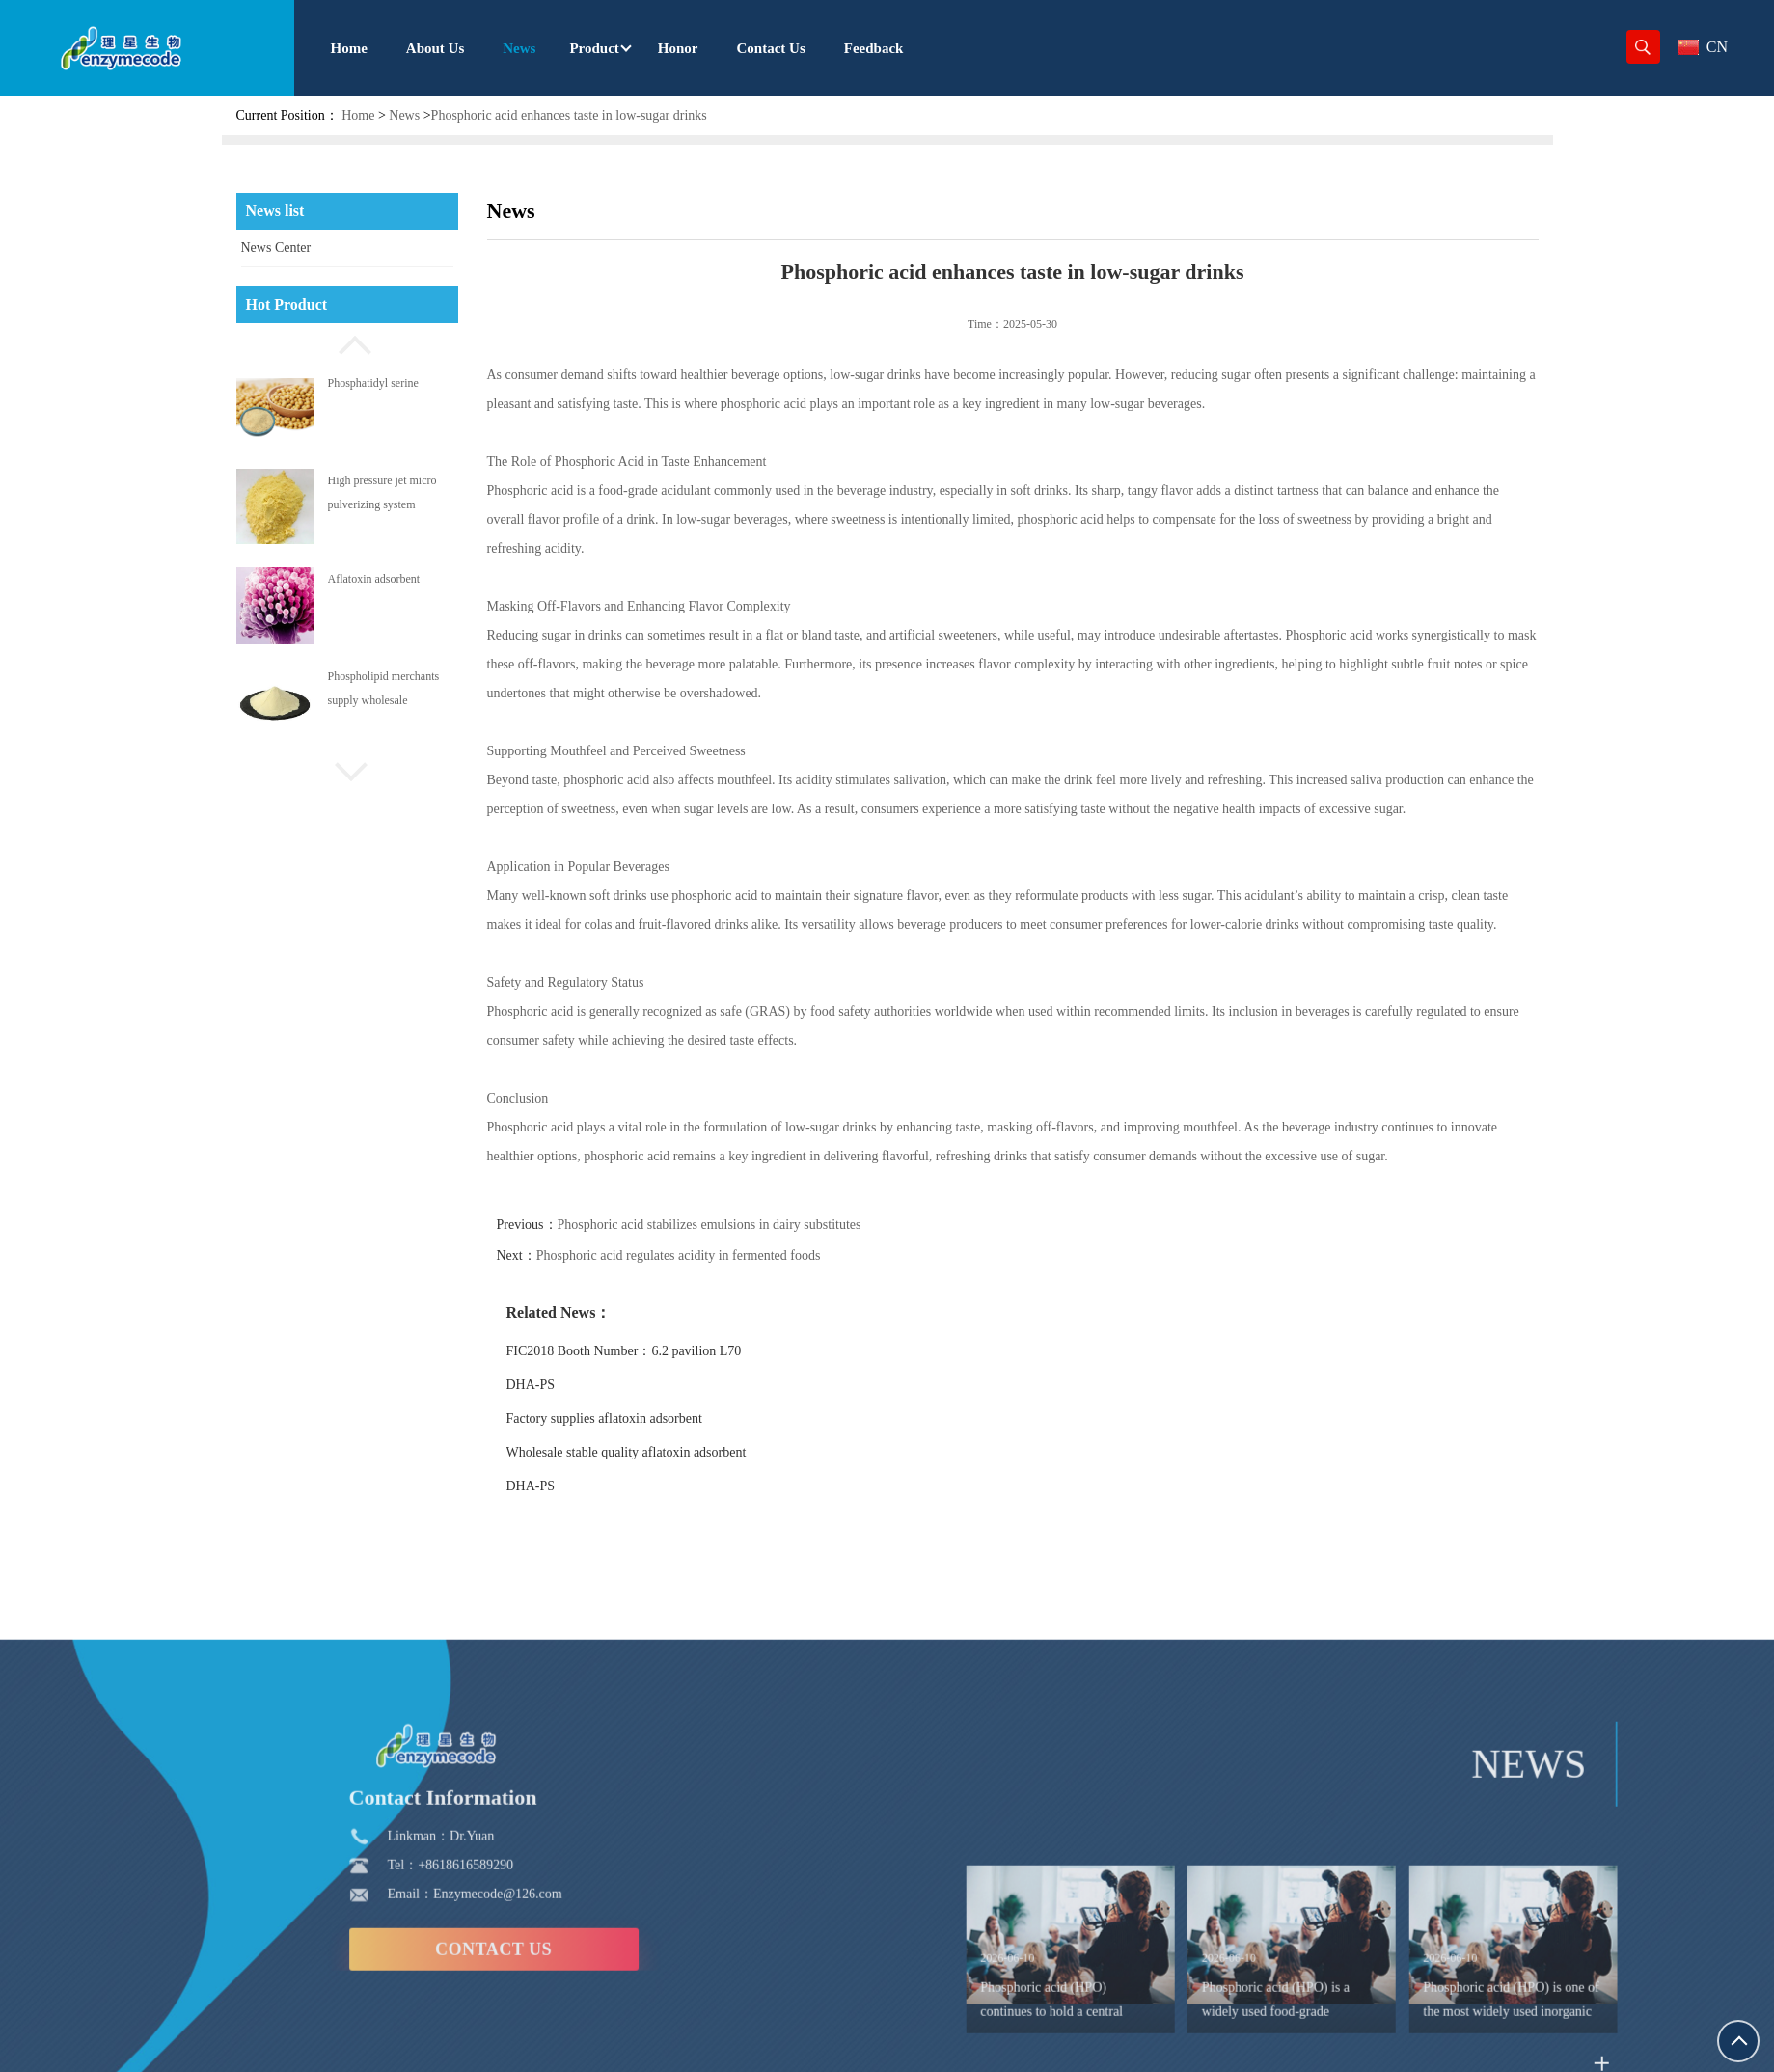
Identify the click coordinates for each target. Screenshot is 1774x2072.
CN (1703, 47)
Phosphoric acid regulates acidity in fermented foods (707, 1255)
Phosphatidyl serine (373, 383)
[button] (347, 342)
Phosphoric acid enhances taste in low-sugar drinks (569, 115)
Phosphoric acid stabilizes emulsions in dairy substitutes (738, 1224)
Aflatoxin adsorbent (374, 579)
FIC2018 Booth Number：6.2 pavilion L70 (653, 1351)
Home (357, 115)
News (404, 115)
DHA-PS (560, 1384)
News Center (276, 247)
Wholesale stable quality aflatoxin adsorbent (655, 1452)
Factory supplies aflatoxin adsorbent (633, 1418)
